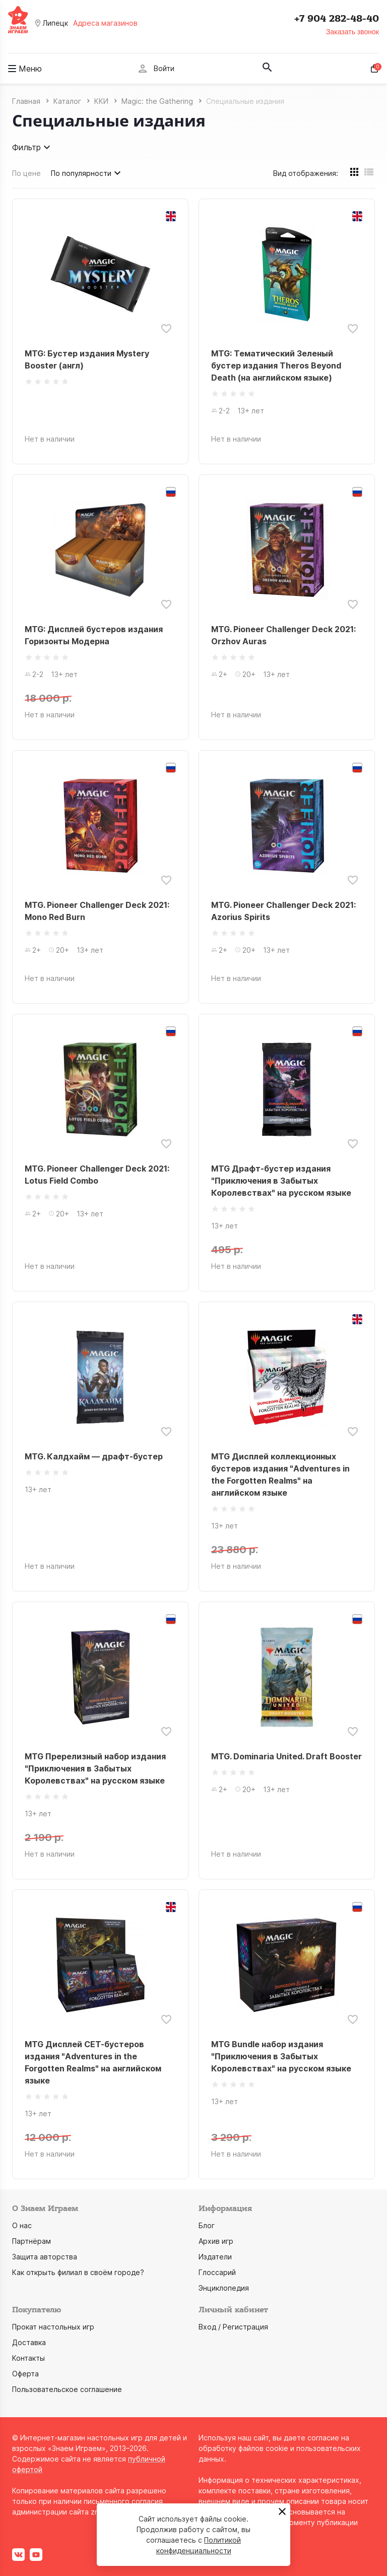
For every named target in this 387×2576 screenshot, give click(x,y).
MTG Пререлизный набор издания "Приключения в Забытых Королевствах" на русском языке (95, 1768)
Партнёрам (31, 2241)
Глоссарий (217, 2272)
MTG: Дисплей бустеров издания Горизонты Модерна (94, 635)
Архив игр (216, 2241)
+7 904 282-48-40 (336, 18)
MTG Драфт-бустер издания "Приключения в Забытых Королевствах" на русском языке (281, 1180)
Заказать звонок (352, 32)
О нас (22, 2225)
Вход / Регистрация (233, 2326)
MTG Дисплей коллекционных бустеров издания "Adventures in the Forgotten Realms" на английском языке (280, 1474)
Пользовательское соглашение (67, 2389)
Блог (207, 2225)
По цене (26, 173)
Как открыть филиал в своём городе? (78, 2272)
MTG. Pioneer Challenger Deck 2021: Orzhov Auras (283, 635)
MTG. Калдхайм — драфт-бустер (94, 1456)
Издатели (215, 2256)
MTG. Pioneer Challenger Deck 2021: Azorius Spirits (283, 911)
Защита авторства (44, 2256)
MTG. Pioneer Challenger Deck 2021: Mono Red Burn (97, 911)
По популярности (87, 173)
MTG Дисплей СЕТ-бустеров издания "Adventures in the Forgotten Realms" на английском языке (93, 2062)
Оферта (25, 2373)
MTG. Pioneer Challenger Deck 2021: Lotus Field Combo (97, 1174)
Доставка (29, 2342)
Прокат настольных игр (53, 2326)
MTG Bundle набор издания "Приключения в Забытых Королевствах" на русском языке (281, 2056)
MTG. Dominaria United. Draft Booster (286, 1756)
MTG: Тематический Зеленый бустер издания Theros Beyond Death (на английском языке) (276, 365)
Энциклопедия (224, 2288)
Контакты (28, 2358)
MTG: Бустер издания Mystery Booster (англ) (87, 359)
